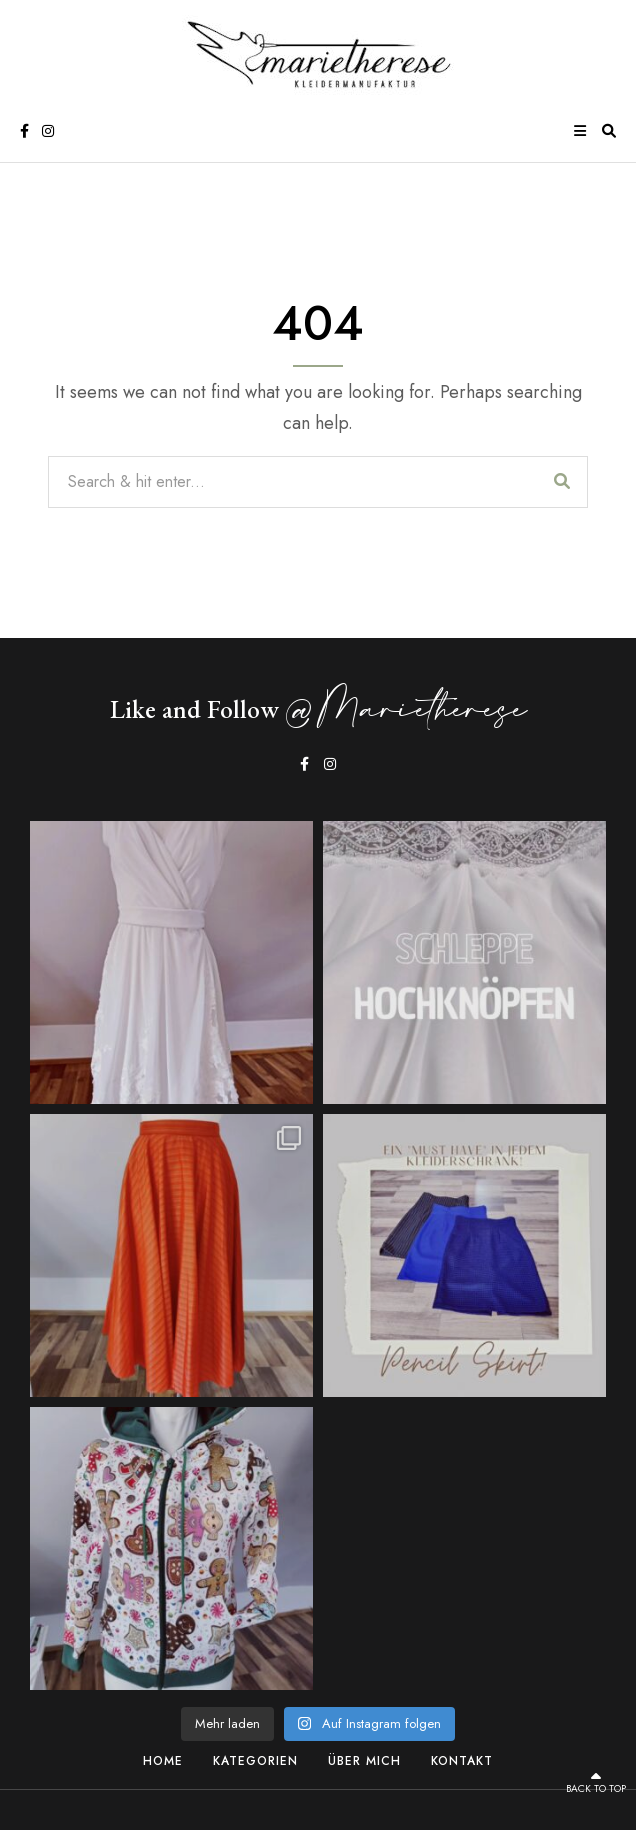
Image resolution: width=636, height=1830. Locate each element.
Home (163, 1761)
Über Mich (364, 1761)
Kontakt (462, 1761)
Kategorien (255, 1761)
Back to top (596, 1782)
